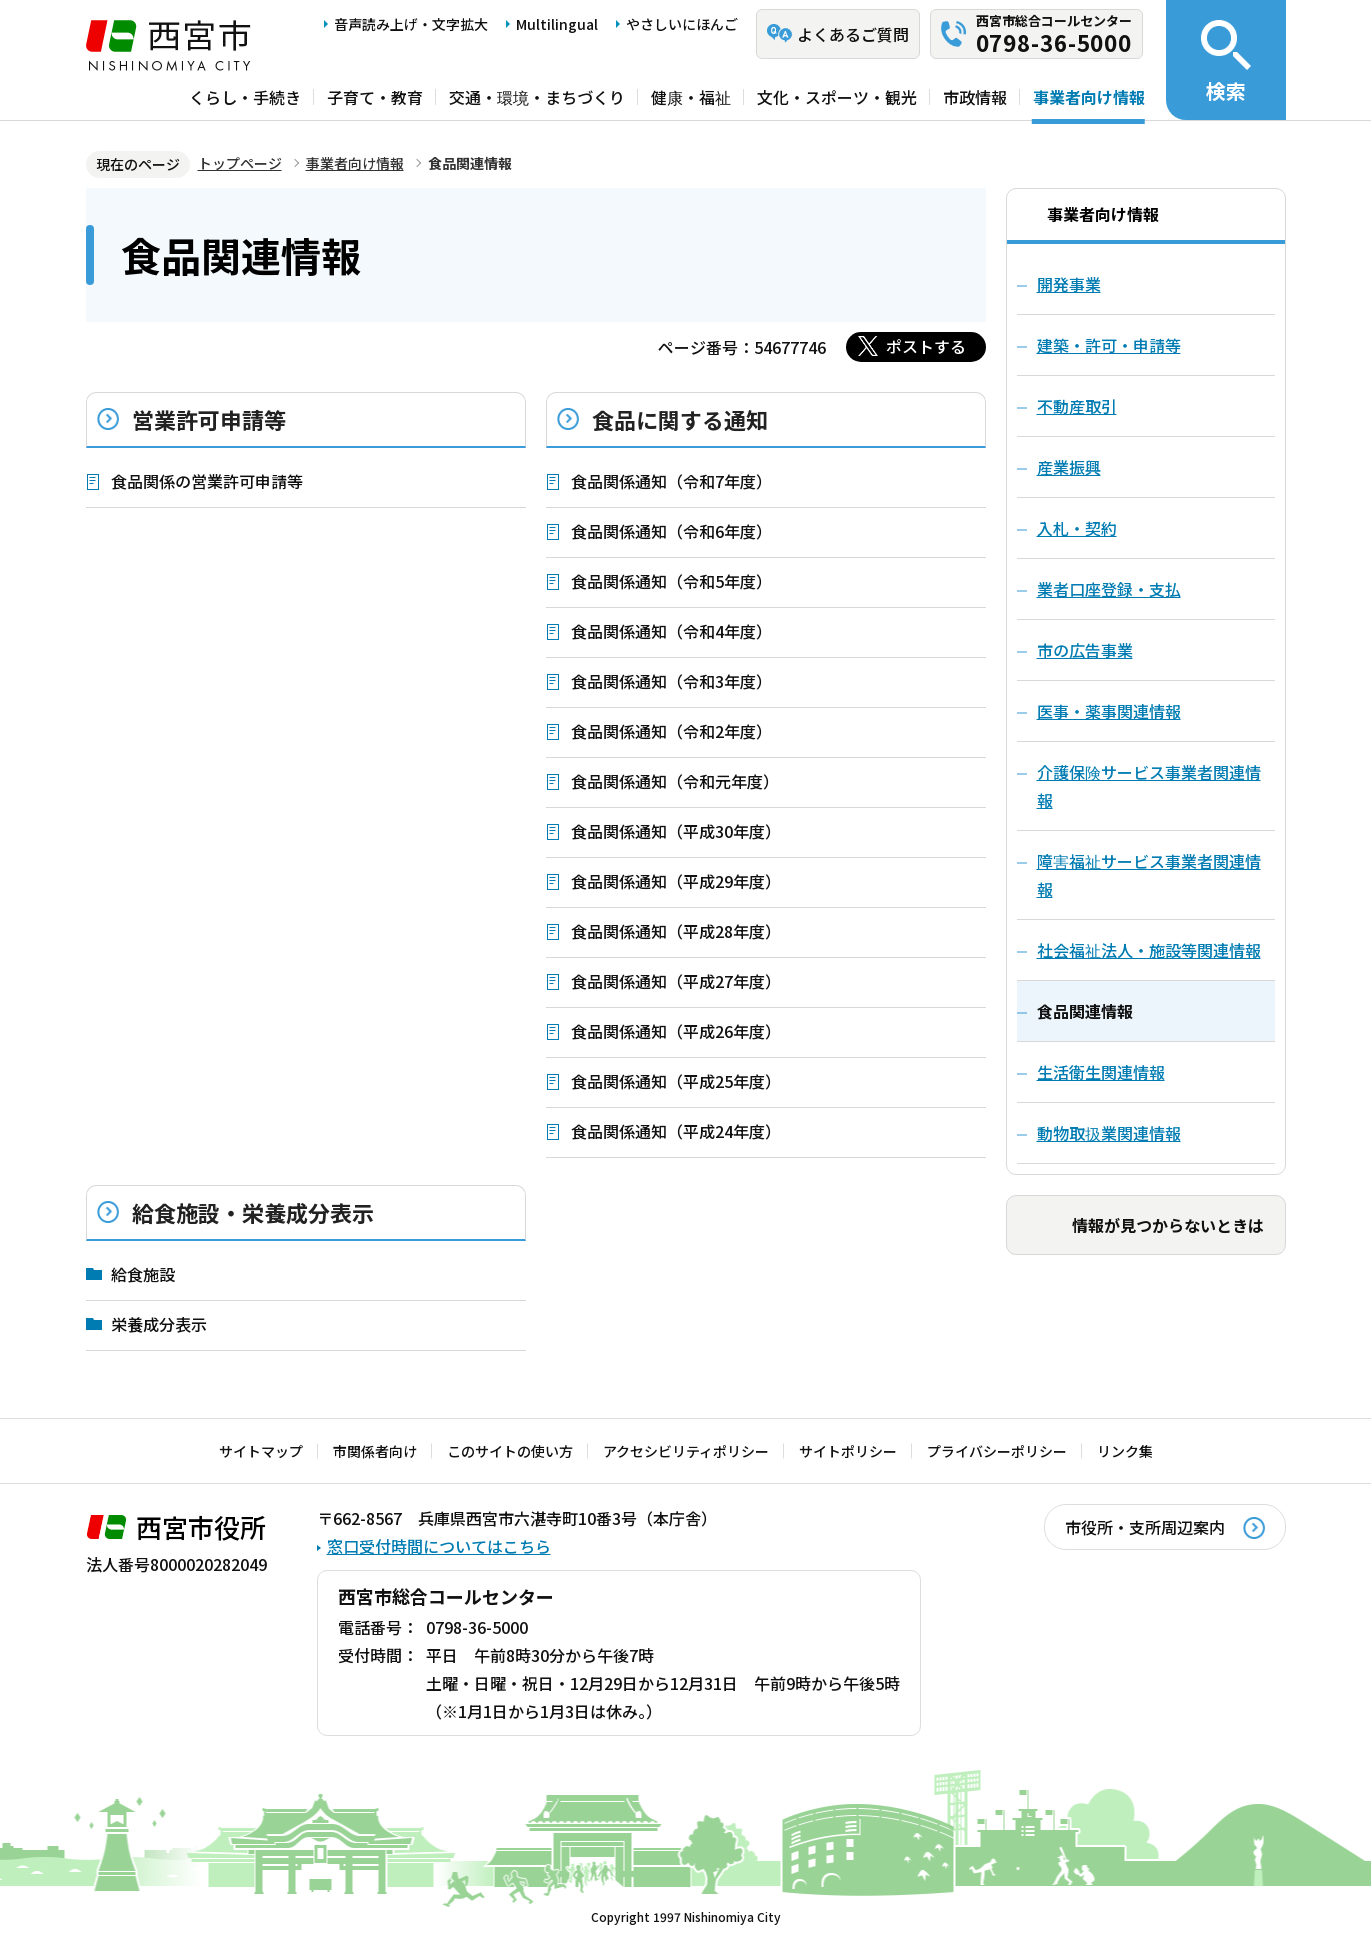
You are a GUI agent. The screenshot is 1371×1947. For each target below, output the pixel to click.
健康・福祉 (691, 97)
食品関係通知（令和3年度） (671, 681)
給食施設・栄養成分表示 (253, 1212)
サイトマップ (261, 1451)
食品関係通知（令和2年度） (671, 731)
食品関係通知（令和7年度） (671, 481)
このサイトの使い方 (510, 1451)
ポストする (926, 346)
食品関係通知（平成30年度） (676, 831)
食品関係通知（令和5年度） (671, 581)
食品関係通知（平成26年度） (676, 1031)
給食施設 (143, 1274)
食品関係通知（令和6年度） (671, 531)
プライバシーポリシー (997, 1451)
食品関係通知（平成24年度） (676, 1131)
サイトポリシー (848, 1451)
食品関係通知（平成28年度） (676, 931)
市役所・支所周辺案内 (1145, 1527)
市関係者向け (375, 1451)
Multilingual (557, 24)
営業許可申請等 (209, 419)
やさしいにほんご (682, 24)
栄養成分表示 (159, 1324)
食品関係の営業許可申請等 (207, 481)
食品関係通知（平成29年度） (676, 881)
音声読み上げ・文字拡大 (411, 24)
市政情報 (975, 97)
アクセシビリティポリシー (686, 1451)
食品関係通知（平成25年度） (676, 1081)
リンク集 (1125, 1451)
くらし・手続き (245, 97)
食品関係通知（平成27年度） (676, 981)
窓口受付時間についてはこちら (439, 1546)
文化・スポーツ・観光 (837, 97)
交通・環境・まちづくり (537, 97)
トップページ (240, 163)
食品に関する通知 (680, 419)
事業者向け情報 (1089, 97)
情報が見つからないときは (1168, 1225)
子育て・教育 (375, 97)
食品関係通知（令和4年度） (671, 631)
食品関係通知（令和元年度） (675, 781)
